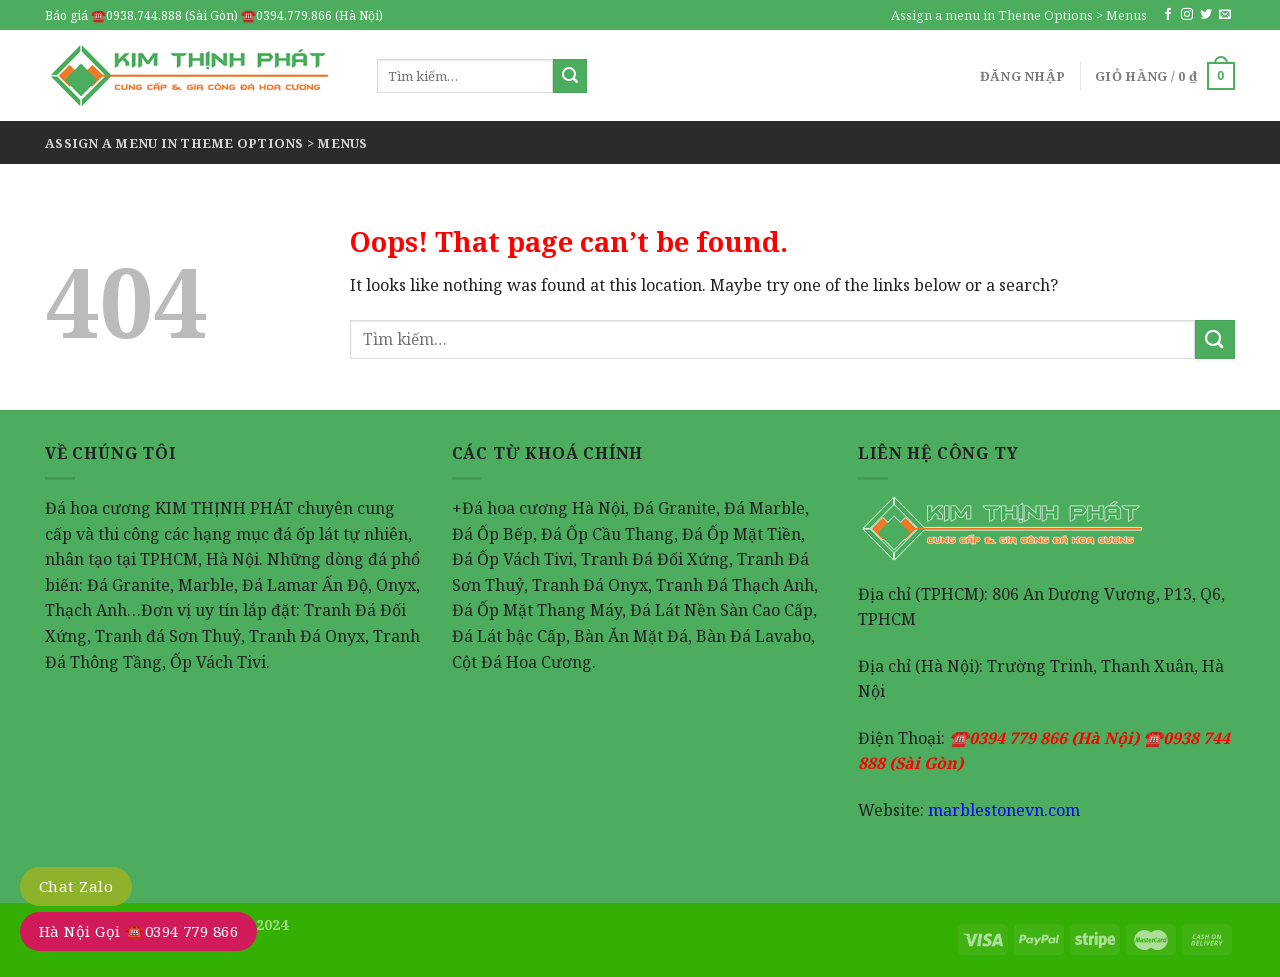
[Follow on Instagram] (1187, 15)
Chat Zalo (76, 886)
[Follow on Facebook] (1168, 15)
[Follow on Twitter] (1206, 15)
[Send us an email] (1225, 15)
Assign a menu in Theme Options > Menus (1019, 15)
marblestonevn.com (1004, 810)
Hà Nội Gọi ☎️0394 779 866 (138, 931)
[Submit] (570, 76)
